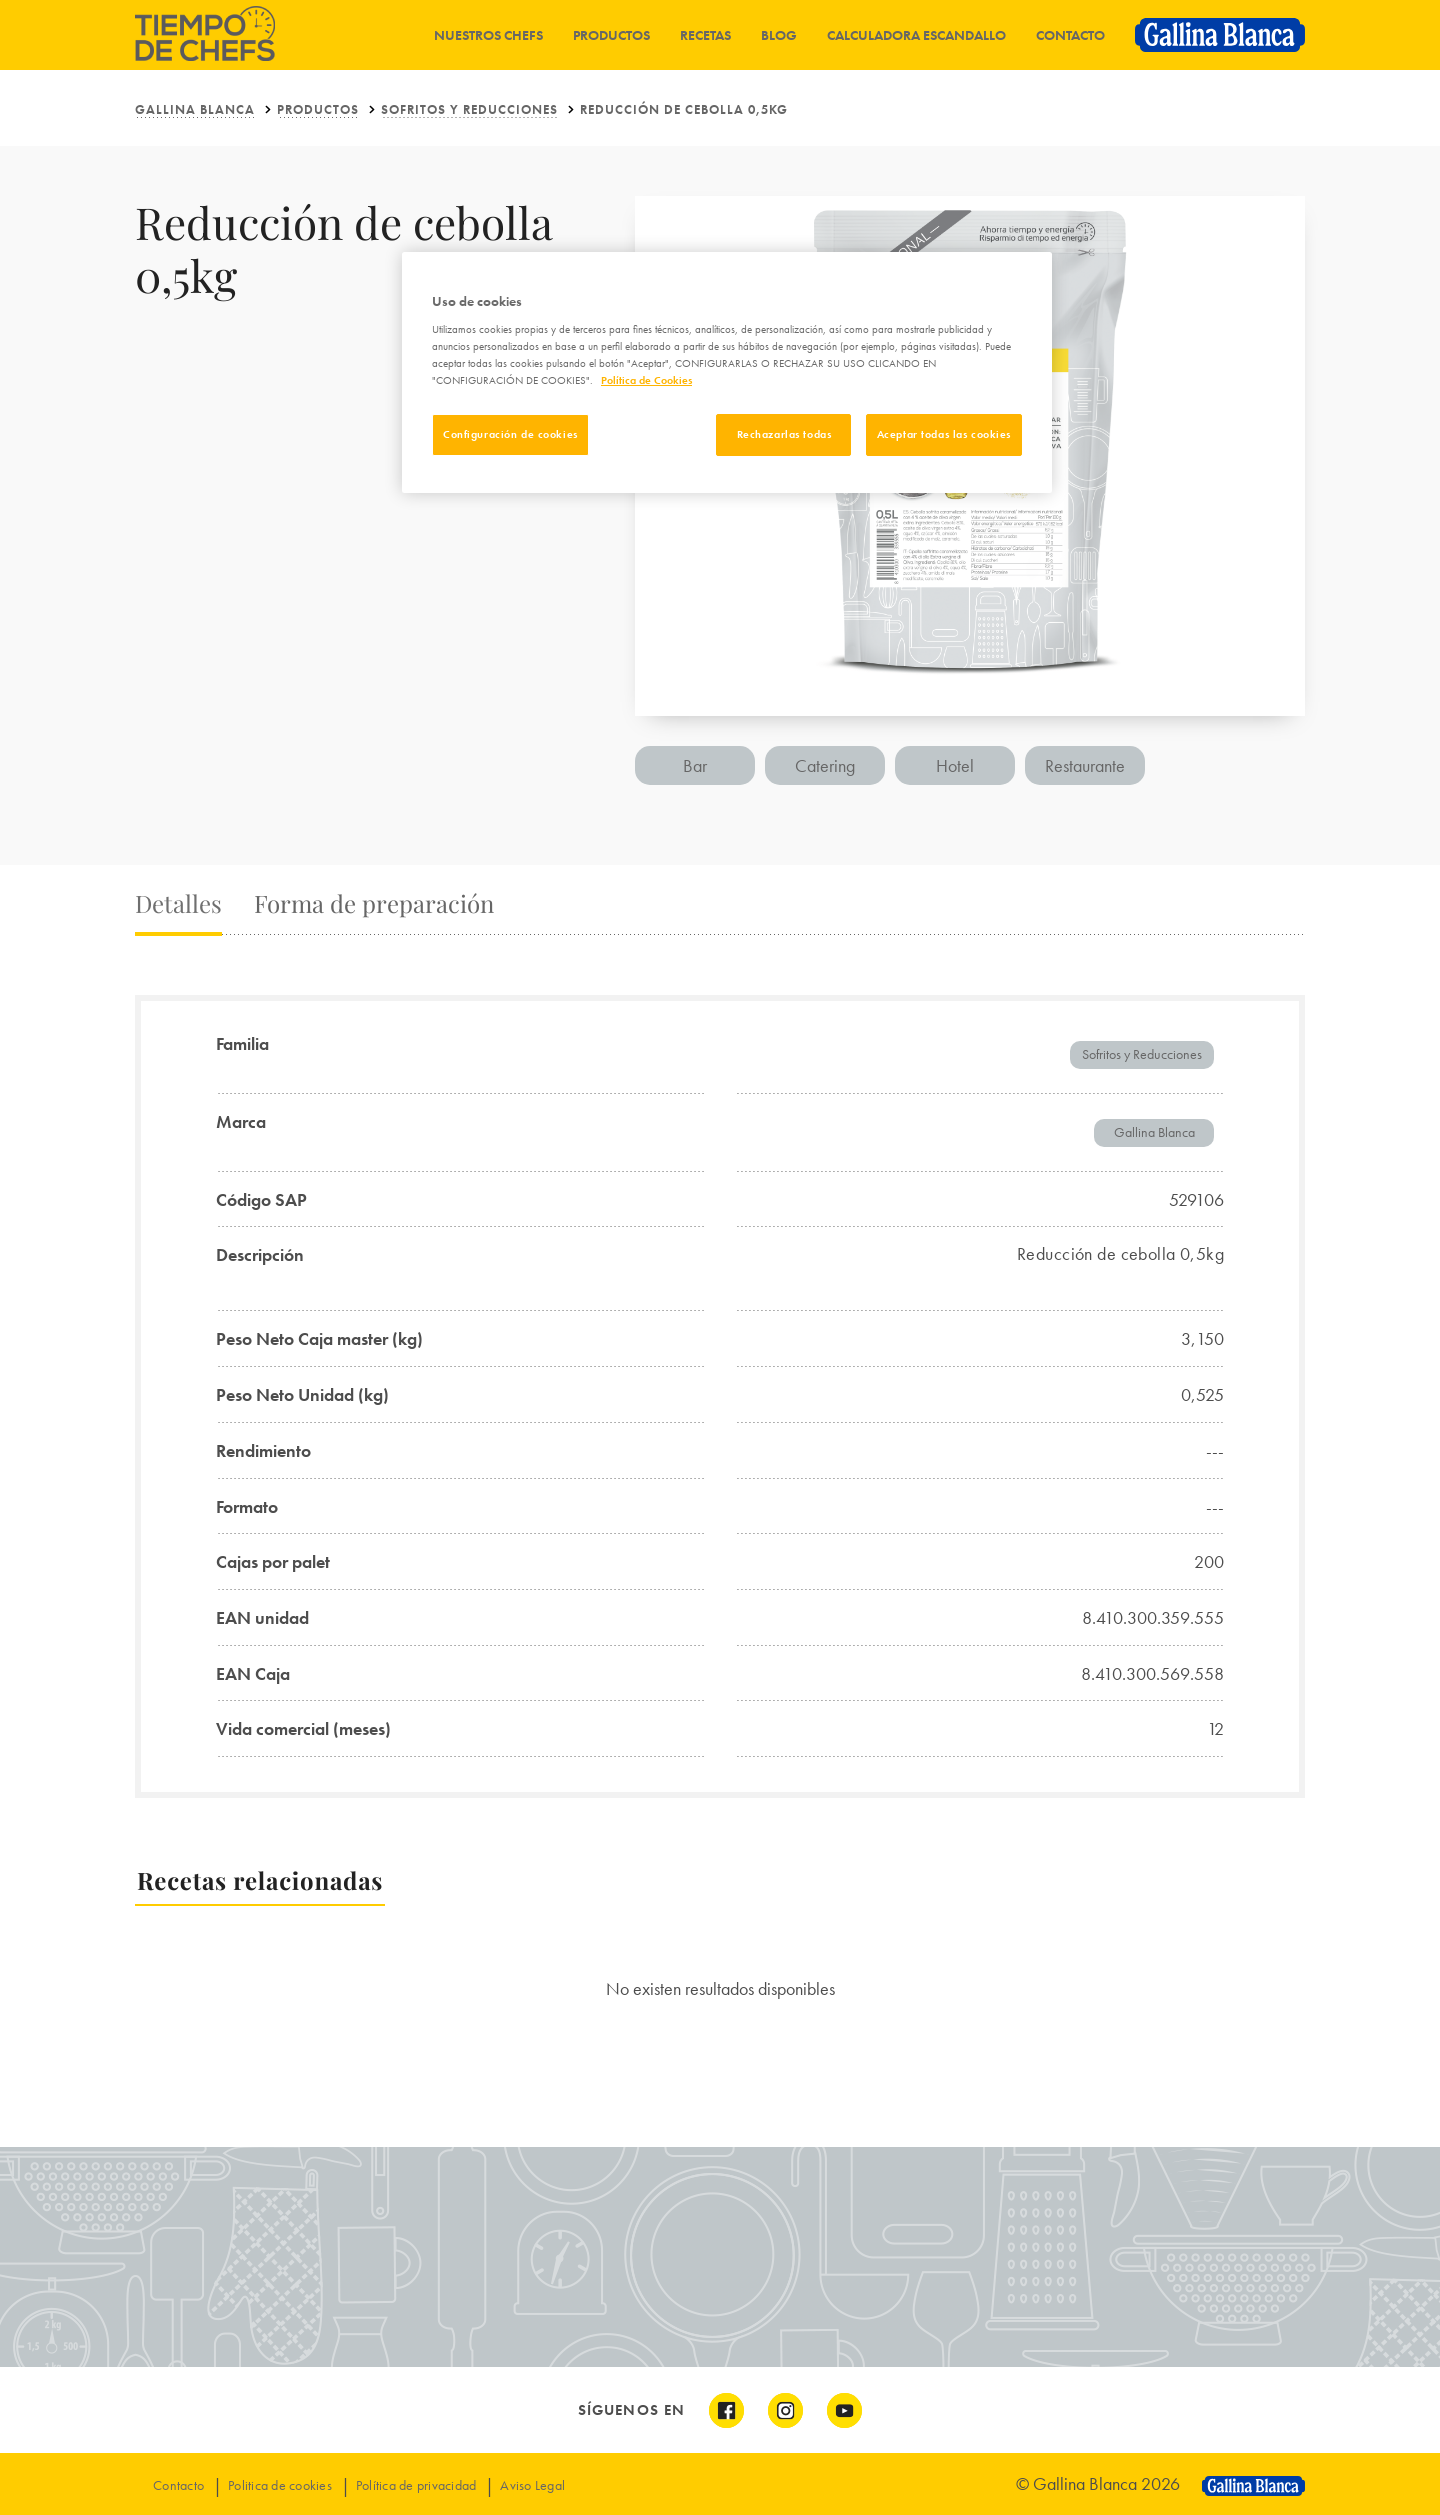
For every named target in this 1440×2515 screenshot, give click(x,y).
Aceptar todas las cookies (944, 434)
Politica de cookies (280, 2485)
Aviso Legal (532, 2485)
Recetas (705, 35)
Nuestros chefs (488, 35)
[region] (727, 373)
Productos (611, 35)
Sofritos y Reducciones (469, 109)
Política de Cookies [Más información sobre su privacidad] (646, 380)
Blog (779, 35)
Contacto (1070, 35)
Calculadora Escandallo (916, 35)
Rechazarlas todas (784, 434)
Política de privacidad (416, 2485)
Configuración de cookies (510, 434)
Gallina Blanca (195, 109)
